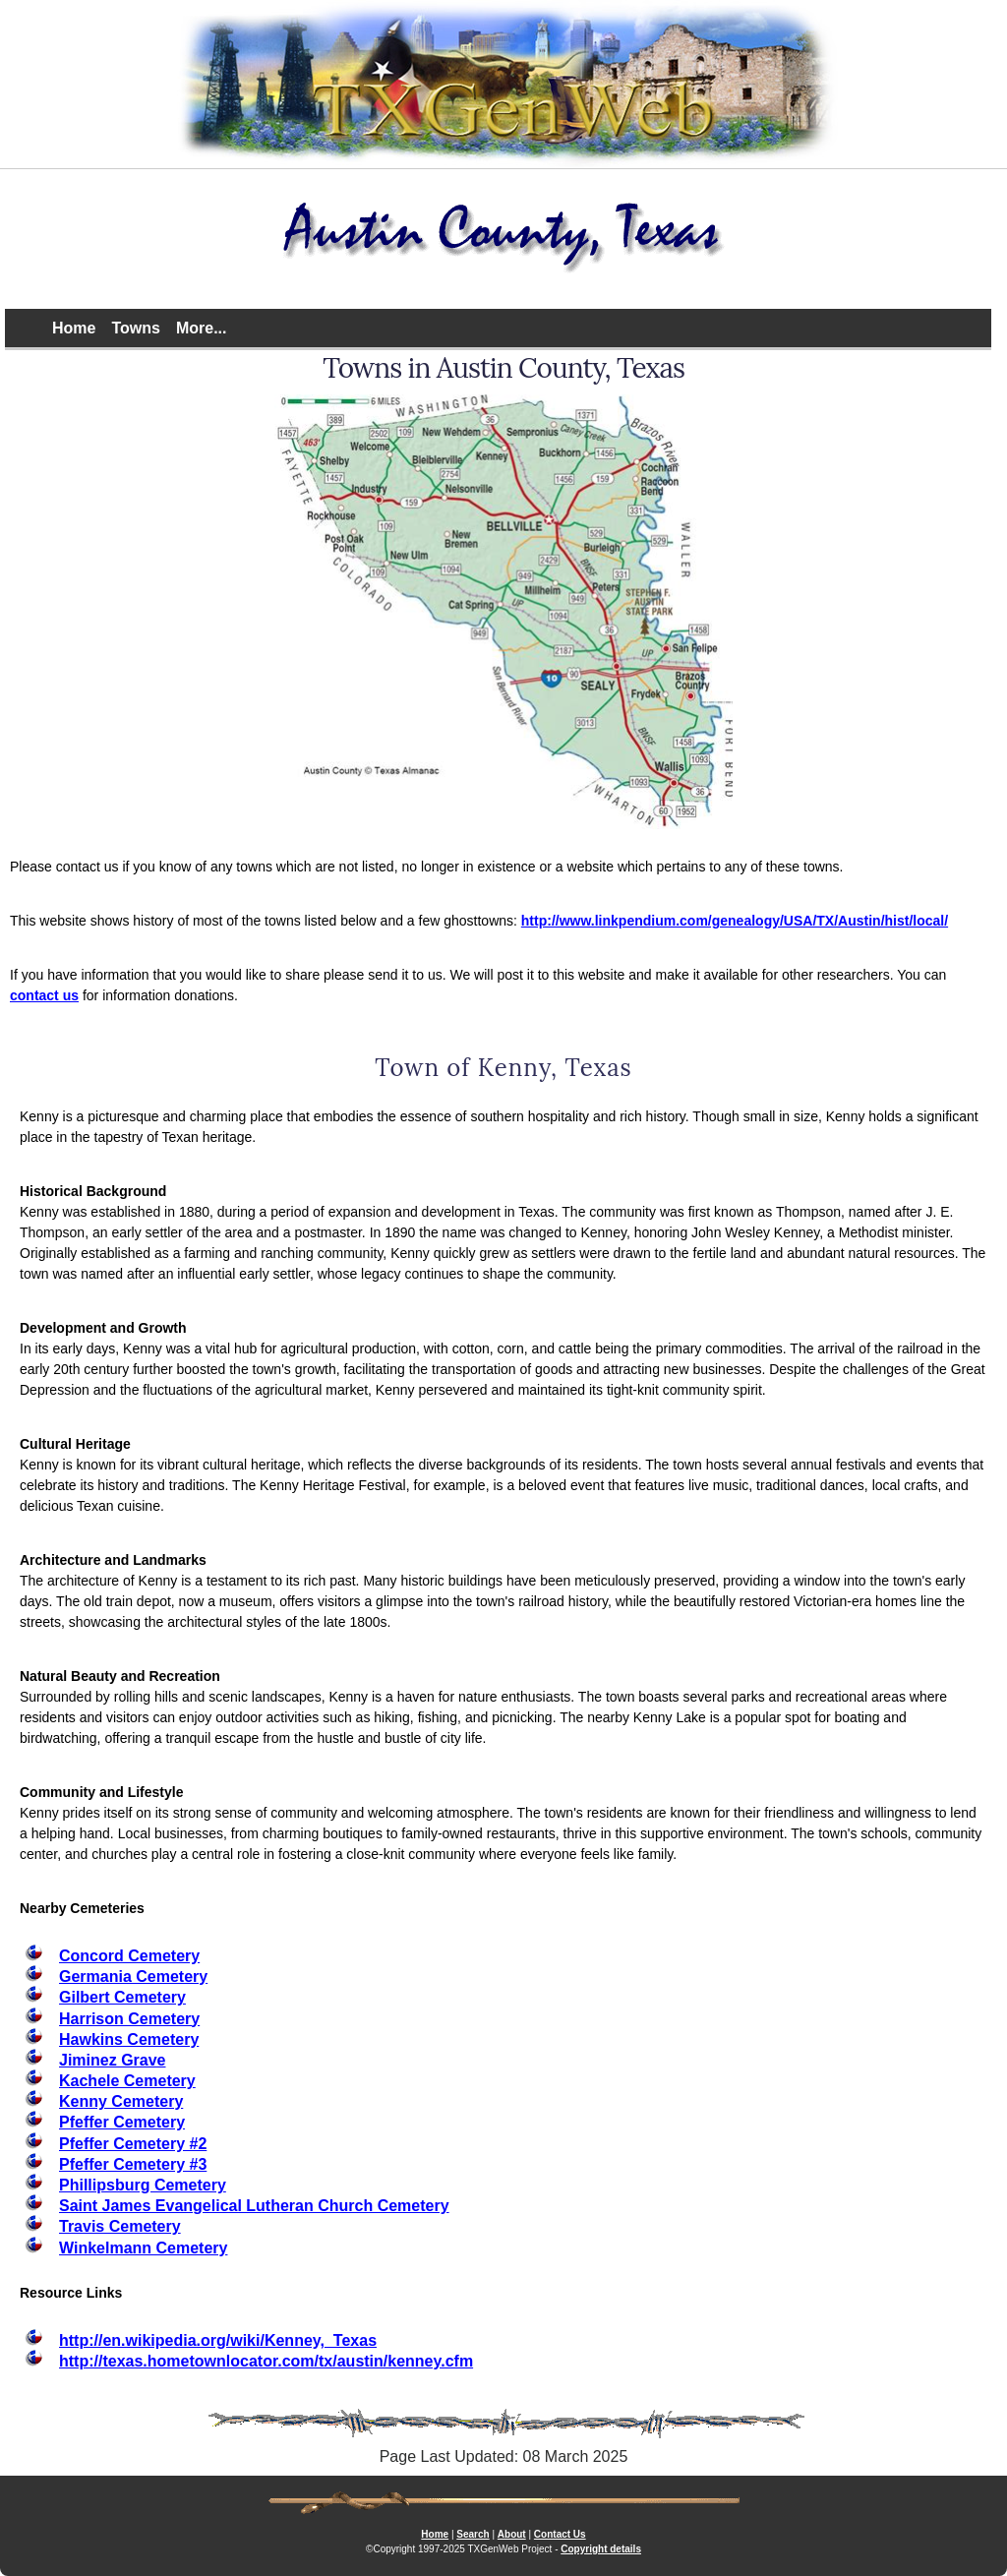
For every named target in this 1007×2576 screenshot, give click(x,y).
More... (201, 328)
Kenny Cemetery (121, 2101)
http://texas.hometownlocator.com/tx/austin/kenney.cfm (266, 2361)
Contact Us (560, 2534)
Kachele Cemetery (127, 2080)
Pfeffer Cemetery (122, 2122)
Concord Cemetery (129, 1955)
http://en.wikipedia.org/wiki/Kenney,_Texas (218, 2340)
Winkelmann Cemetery (143, 2248)
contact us (44, 995)
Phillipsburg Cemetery (142, 2185)
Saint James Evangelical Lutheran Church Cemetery (254, 2205)
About (512, 2534)
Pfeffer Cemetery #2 (133, 2143)
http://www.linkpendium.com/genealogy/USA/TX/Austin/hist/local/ (734, 921)
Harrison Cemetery (129, 2018)
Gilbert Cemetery (122, 1997)
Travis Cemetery (120, 2226)
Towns (135, 328)
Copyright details (601, 2549)
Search (472, 2534)
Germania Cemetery (133, 1976)
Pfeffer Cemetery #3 (133, 2164)
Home (73, 328)
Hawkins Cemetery (129, 2039)
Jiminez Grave (112, 2060)
